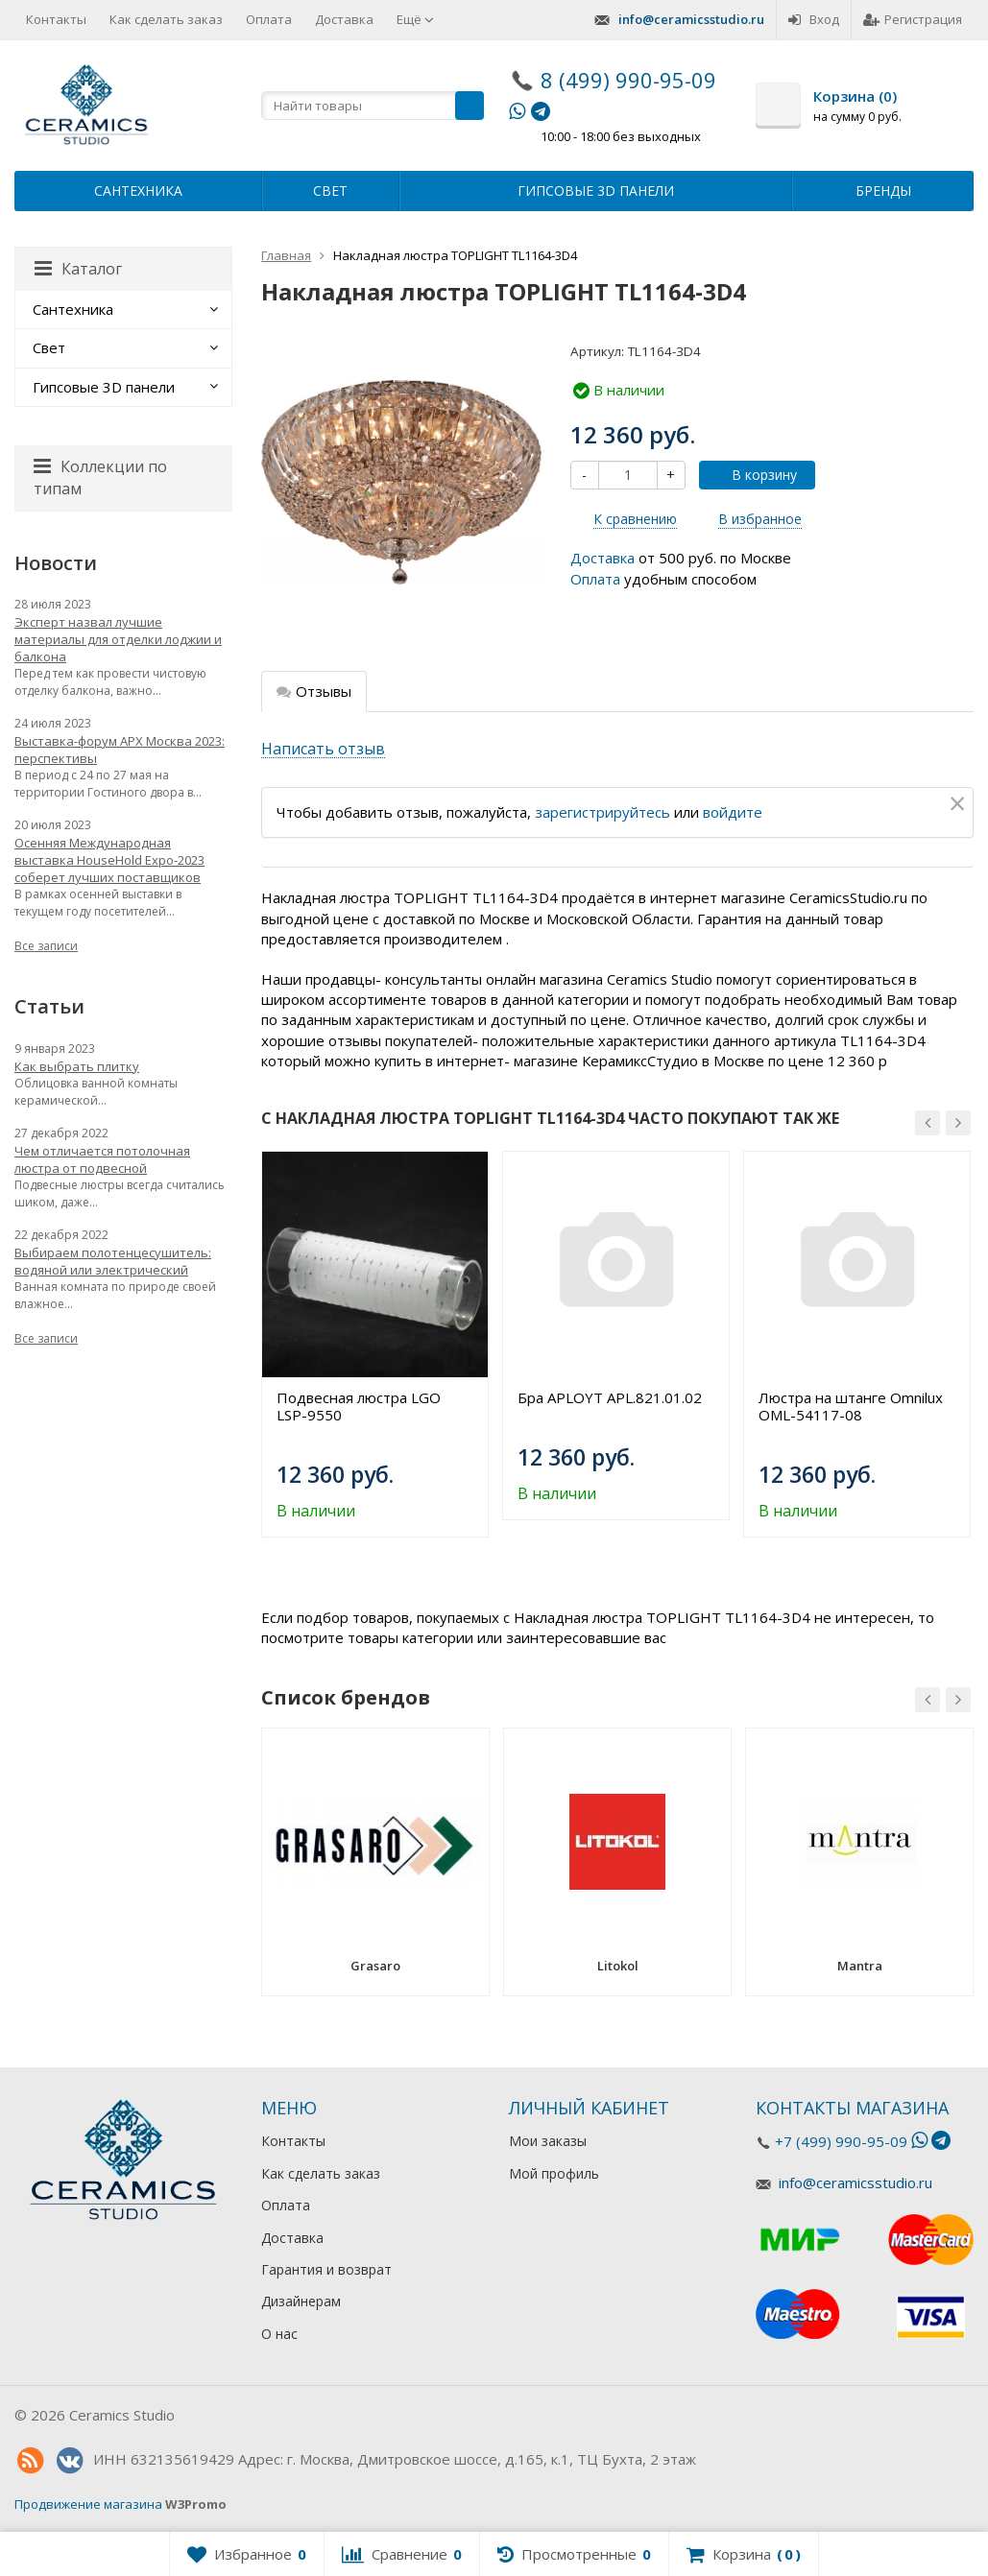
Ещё (415, 19)
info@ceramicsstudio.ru (691, 19)
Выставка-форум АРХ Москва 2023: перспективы (119, 749)
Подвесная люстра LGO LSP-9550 (359, 1406)
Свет (330, 190)
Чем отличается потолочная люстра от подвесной (102, 1159)
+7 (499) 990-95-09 (841, 2141)
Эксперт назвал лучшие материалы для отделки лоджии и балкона (118, 639)
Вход (813, 19)
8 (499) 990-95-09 (628, 79)
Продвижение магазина (88, 2504)
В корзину (754, 474)
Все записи (46, 946)
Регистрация (912, 19)
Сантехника (138, 190)
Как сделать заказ (166, 19)
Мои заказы (548, 2141)
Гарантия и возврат (326, 2269)
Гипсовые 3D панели (596, 190)
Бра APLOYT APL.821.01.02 (610, 1397)
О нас (279, 2334)
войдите (732, 812)
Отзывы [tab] (314, 691)
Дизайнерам (301, 2301)
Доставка (344, 19)
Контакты (56, 19)
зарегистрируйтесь (602, 812)
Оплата (269, 19)
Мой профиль (554, 2173)
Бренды (883, 190)
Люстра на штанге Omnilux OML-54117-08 (851, 1406)
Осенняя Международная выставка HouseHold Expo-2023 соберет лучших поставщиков (109, 860)
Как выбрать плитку (76, 1066)
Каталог (78, 268)
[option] (374, 1344)
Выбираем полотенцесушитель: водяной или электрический (112, 1261)
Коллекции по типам (100, 477)
